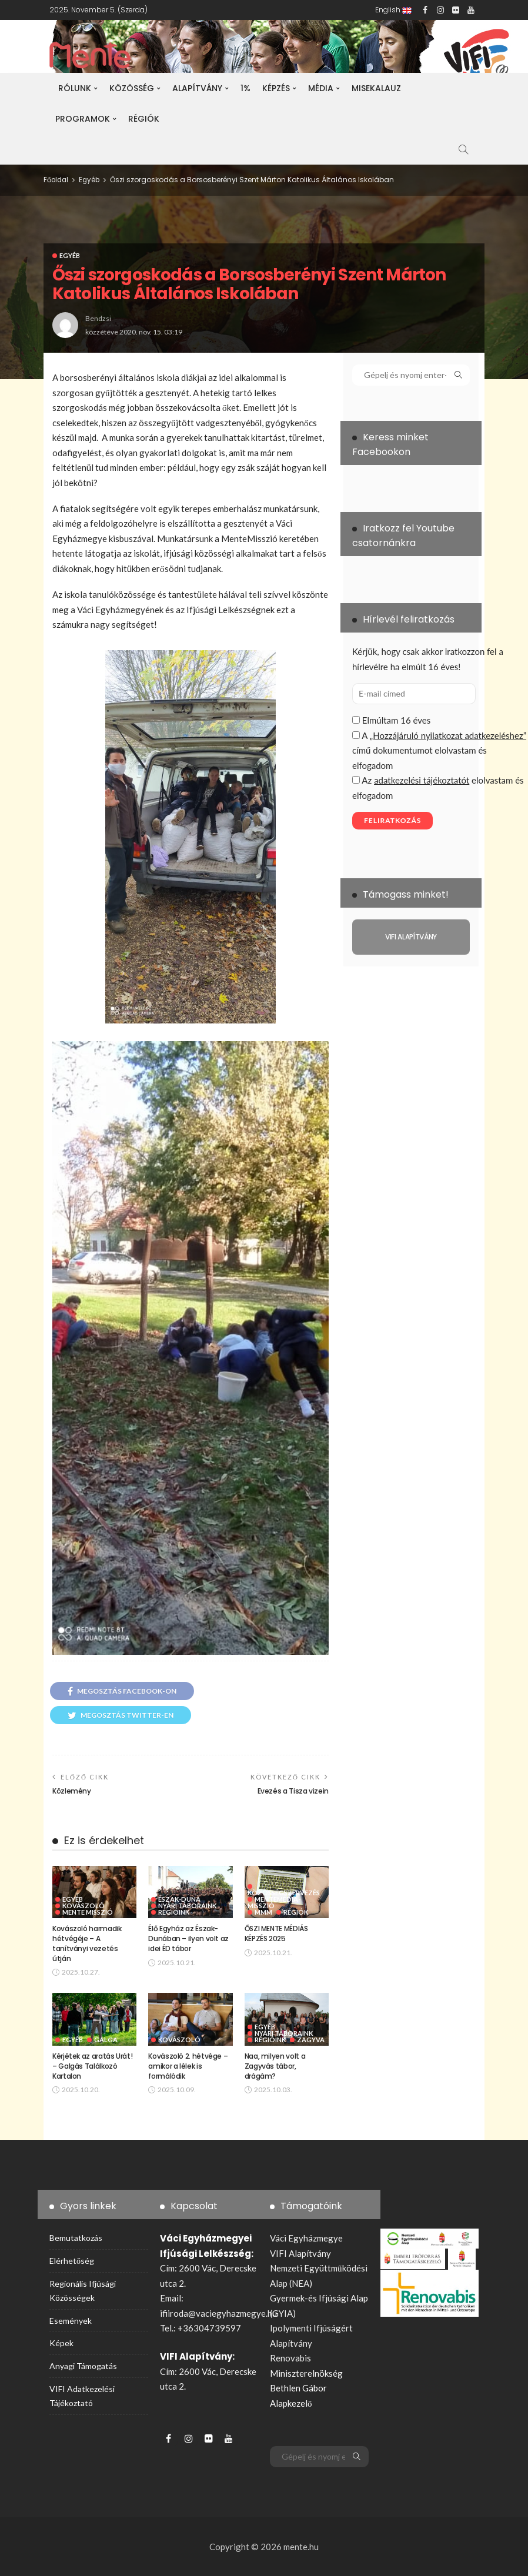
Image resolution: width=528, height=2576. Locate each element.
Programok (82, 119)
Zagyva (311, 2039)
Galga (106, 2039)
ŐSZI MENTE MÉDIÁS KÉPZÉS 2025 (276, 1933)
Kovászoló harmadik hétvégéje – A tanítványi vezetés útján (87, 1943)
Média (320, 88)
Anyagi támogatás (83, 2366)
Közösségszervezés (284, 1892)
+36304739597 (209, 2328)
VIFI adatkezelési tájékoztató (82, 2396)
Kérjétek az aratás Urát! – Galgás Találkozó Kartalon (92, 2066)
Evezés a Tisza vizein (293, 1791)
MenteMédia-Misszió (274, 1902)
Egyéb (69, 255)
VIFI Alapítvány (300, 2253)
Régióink (173, 1912)
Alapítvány (197, 88)
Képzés (276, 88)
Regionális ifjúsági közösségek (82, 2291)
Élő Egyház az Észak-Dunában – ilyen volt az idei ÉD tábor (188, 1938)
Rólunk (74, 88)
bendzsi (98, 318)
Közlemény (71, 1791)
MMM (263, 1912)
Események (70, 2321)
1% (245, 88)
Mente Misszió (87, 1912)
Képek (61, 2343)
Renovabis (290, 2358)
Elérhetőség (71, 2261)
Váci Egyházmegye (306, 2238)
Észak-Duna (179, 1899)
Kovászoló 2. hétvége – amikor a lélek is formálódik (188, 2066)
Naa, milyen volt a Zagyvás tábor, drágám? (275, 2066)
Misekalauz (376, 88)
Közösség (131, 88)
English (393, 10)
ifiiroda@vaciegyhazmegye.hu (218, 2313)
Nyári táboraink (187, 1905)
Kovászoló (83, 1905)
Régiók (143, 119)
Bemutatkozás (75, 2238)
